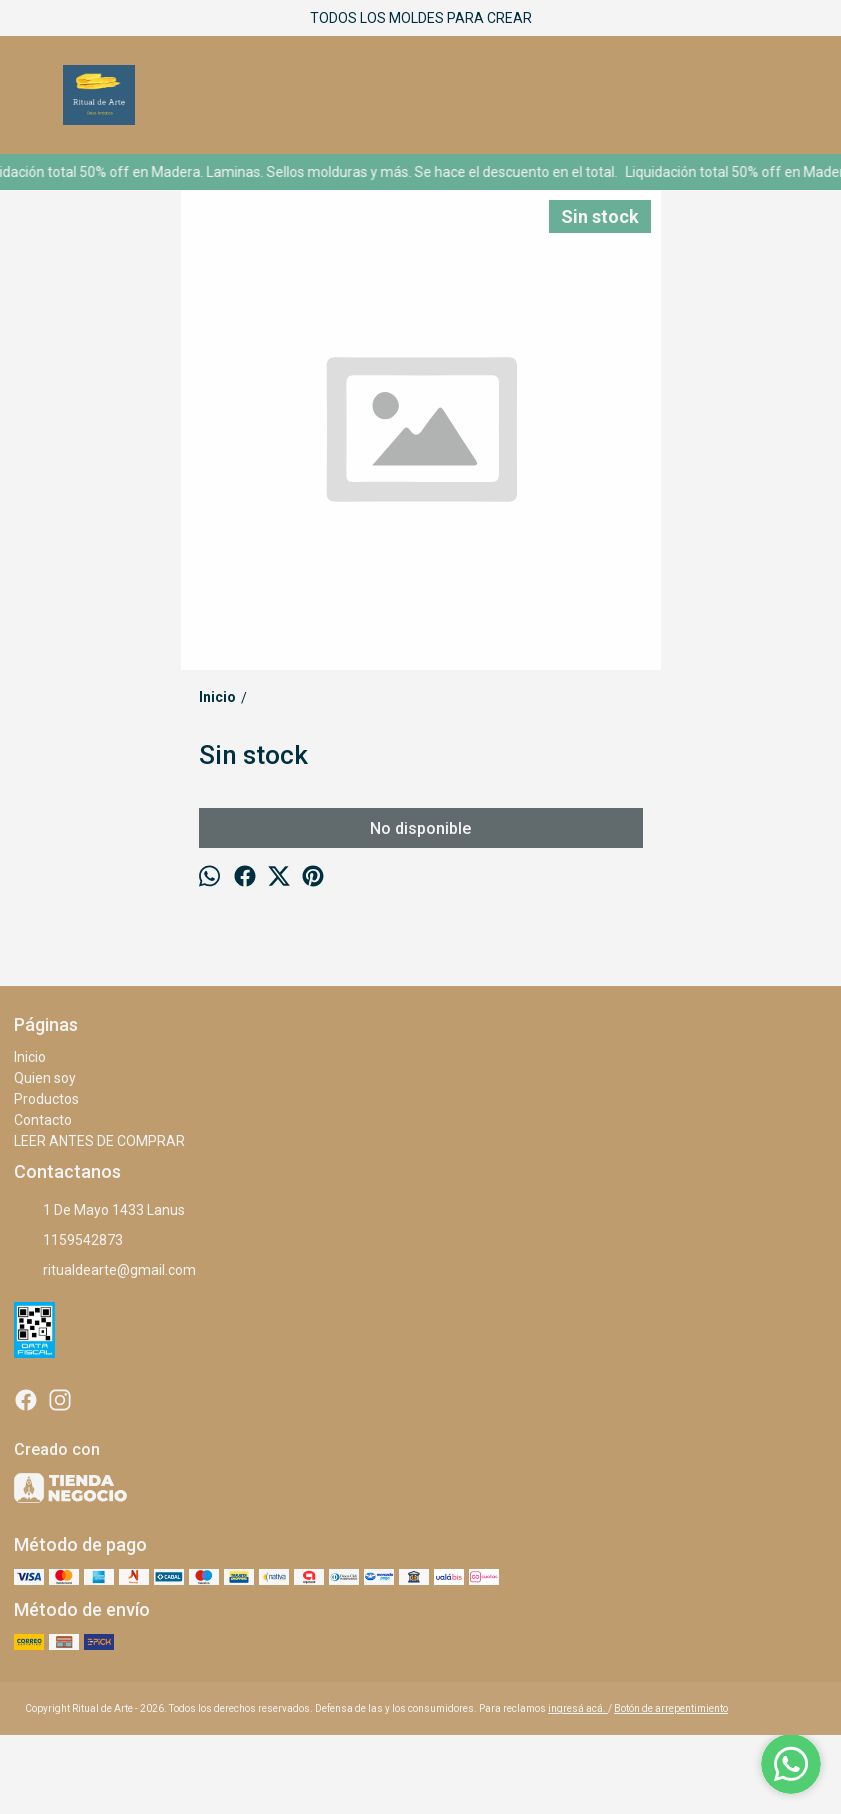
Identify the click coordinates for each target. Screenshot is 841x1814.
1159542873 (68, 1241)
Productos (46, 1099)
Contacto (43, 1120)
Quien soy (45, 1078)
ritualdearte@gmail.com (105, 1271)
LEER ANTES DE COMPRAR (99, 1141)
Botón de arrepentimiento (671, 1708)
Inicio (30, 1057)
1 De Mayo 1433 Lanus (99, 1211)
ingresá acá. (578, 1708)
